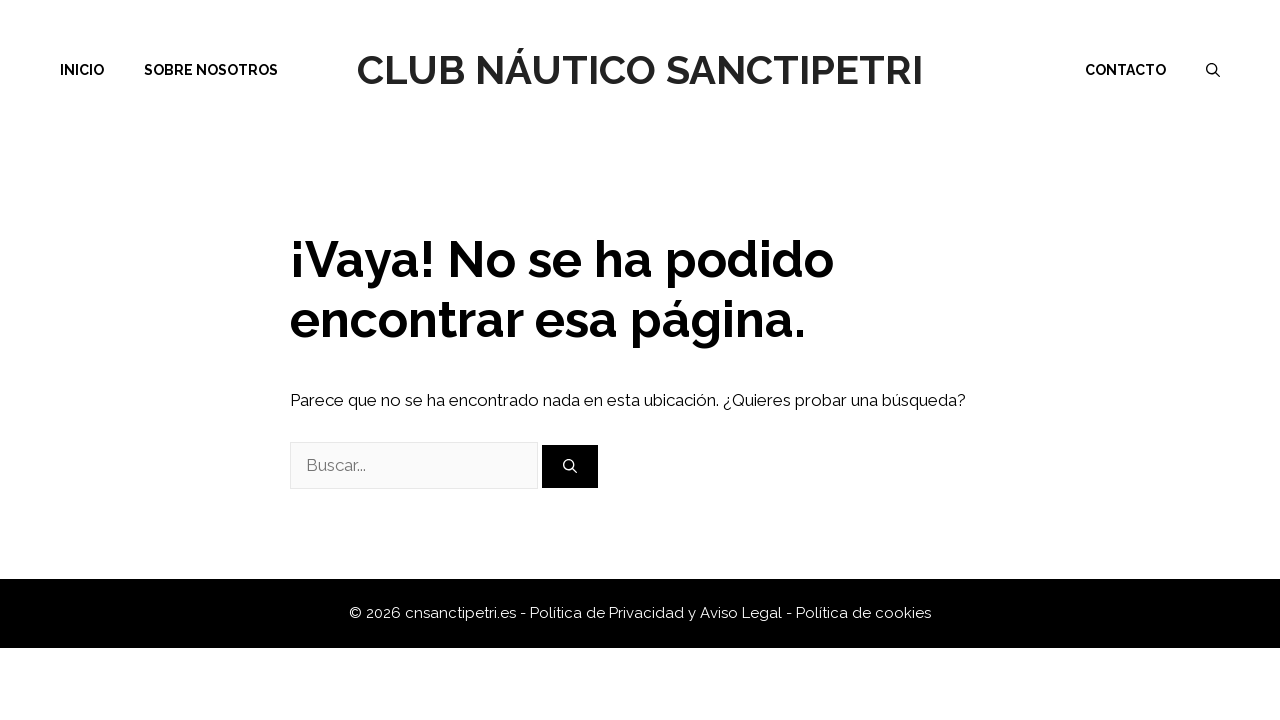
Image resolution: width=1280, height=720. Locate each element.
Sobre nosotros (211, 70)
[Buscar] (570, 466)
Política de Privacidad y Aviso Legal (658, 613)
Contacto (1125, 70)
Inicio (82, 70)
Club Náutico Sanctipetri (640, 69)
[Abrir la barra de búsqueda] (1213, 70)
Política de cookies (863, 613)
